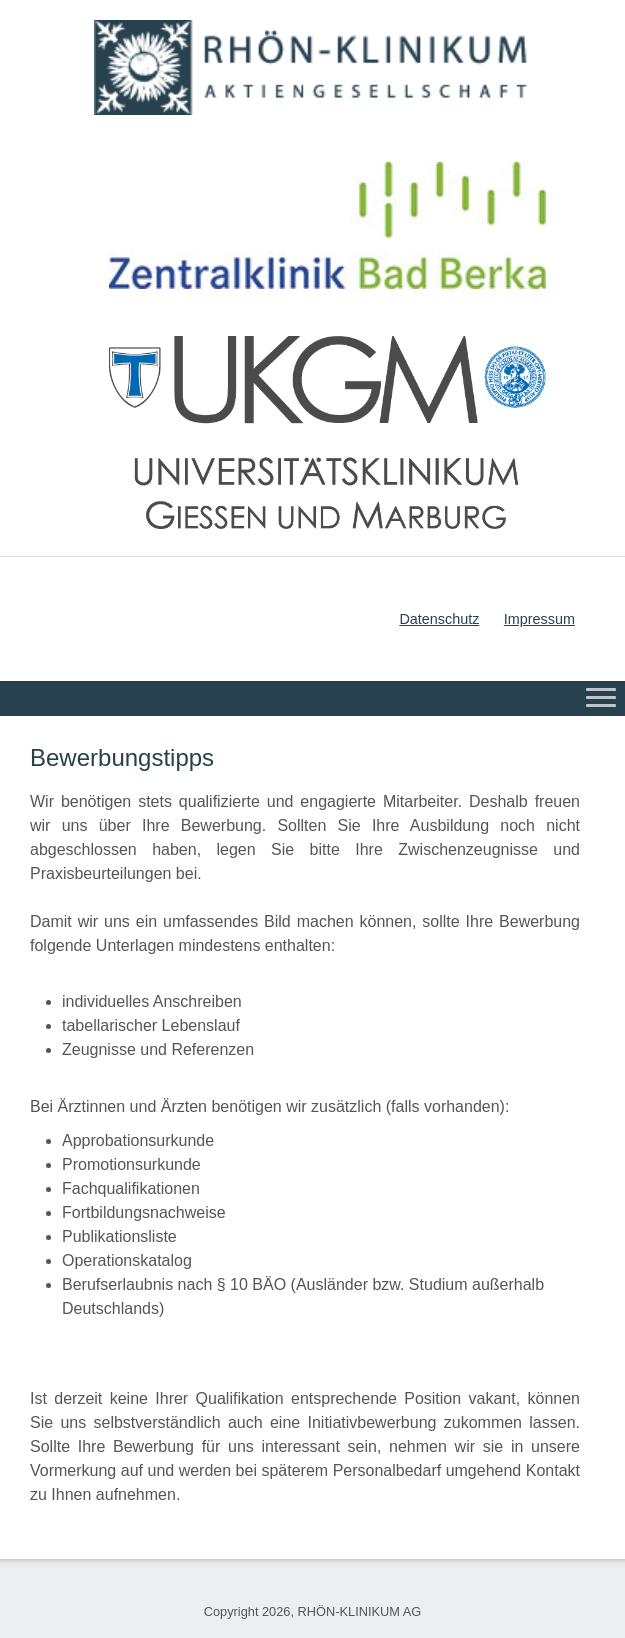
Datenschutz (439, 619)
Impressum (539, 619)
